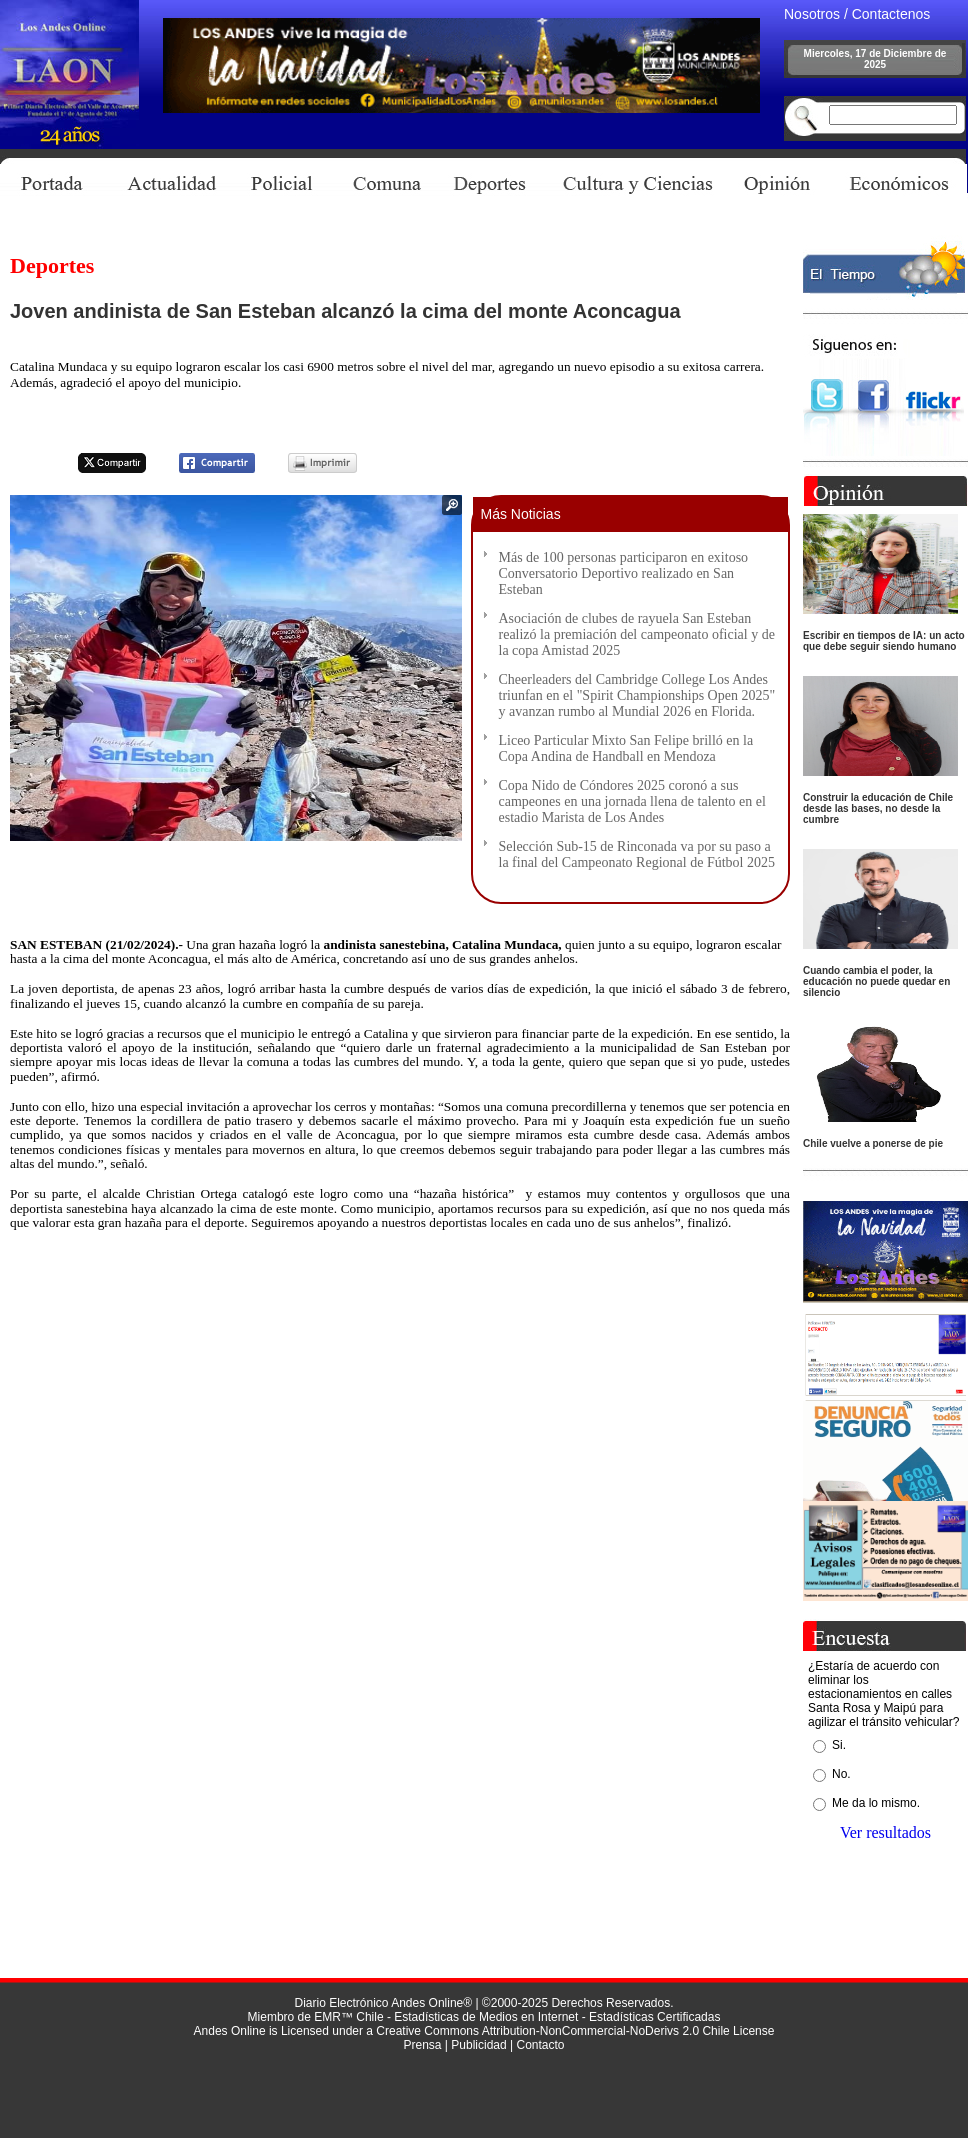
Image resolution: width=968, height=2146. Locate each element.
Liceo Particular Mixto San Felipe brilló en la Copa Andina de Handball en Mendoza (626, 748)
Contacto (540, 2045)
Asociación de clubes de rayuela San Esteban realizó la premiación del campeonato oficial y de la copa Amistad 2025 (637, 634)
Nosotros (812, 14)
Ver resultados (885, 1832)
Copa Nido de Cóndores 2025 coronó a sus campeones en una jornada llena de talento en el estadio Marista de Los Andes (632, 801)
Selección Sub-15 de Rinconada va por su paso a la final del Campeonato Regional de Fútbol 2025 (637, 854)
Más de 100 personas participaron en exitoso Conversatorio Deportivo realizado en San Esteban (624, 573)
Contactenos (891, 14)
